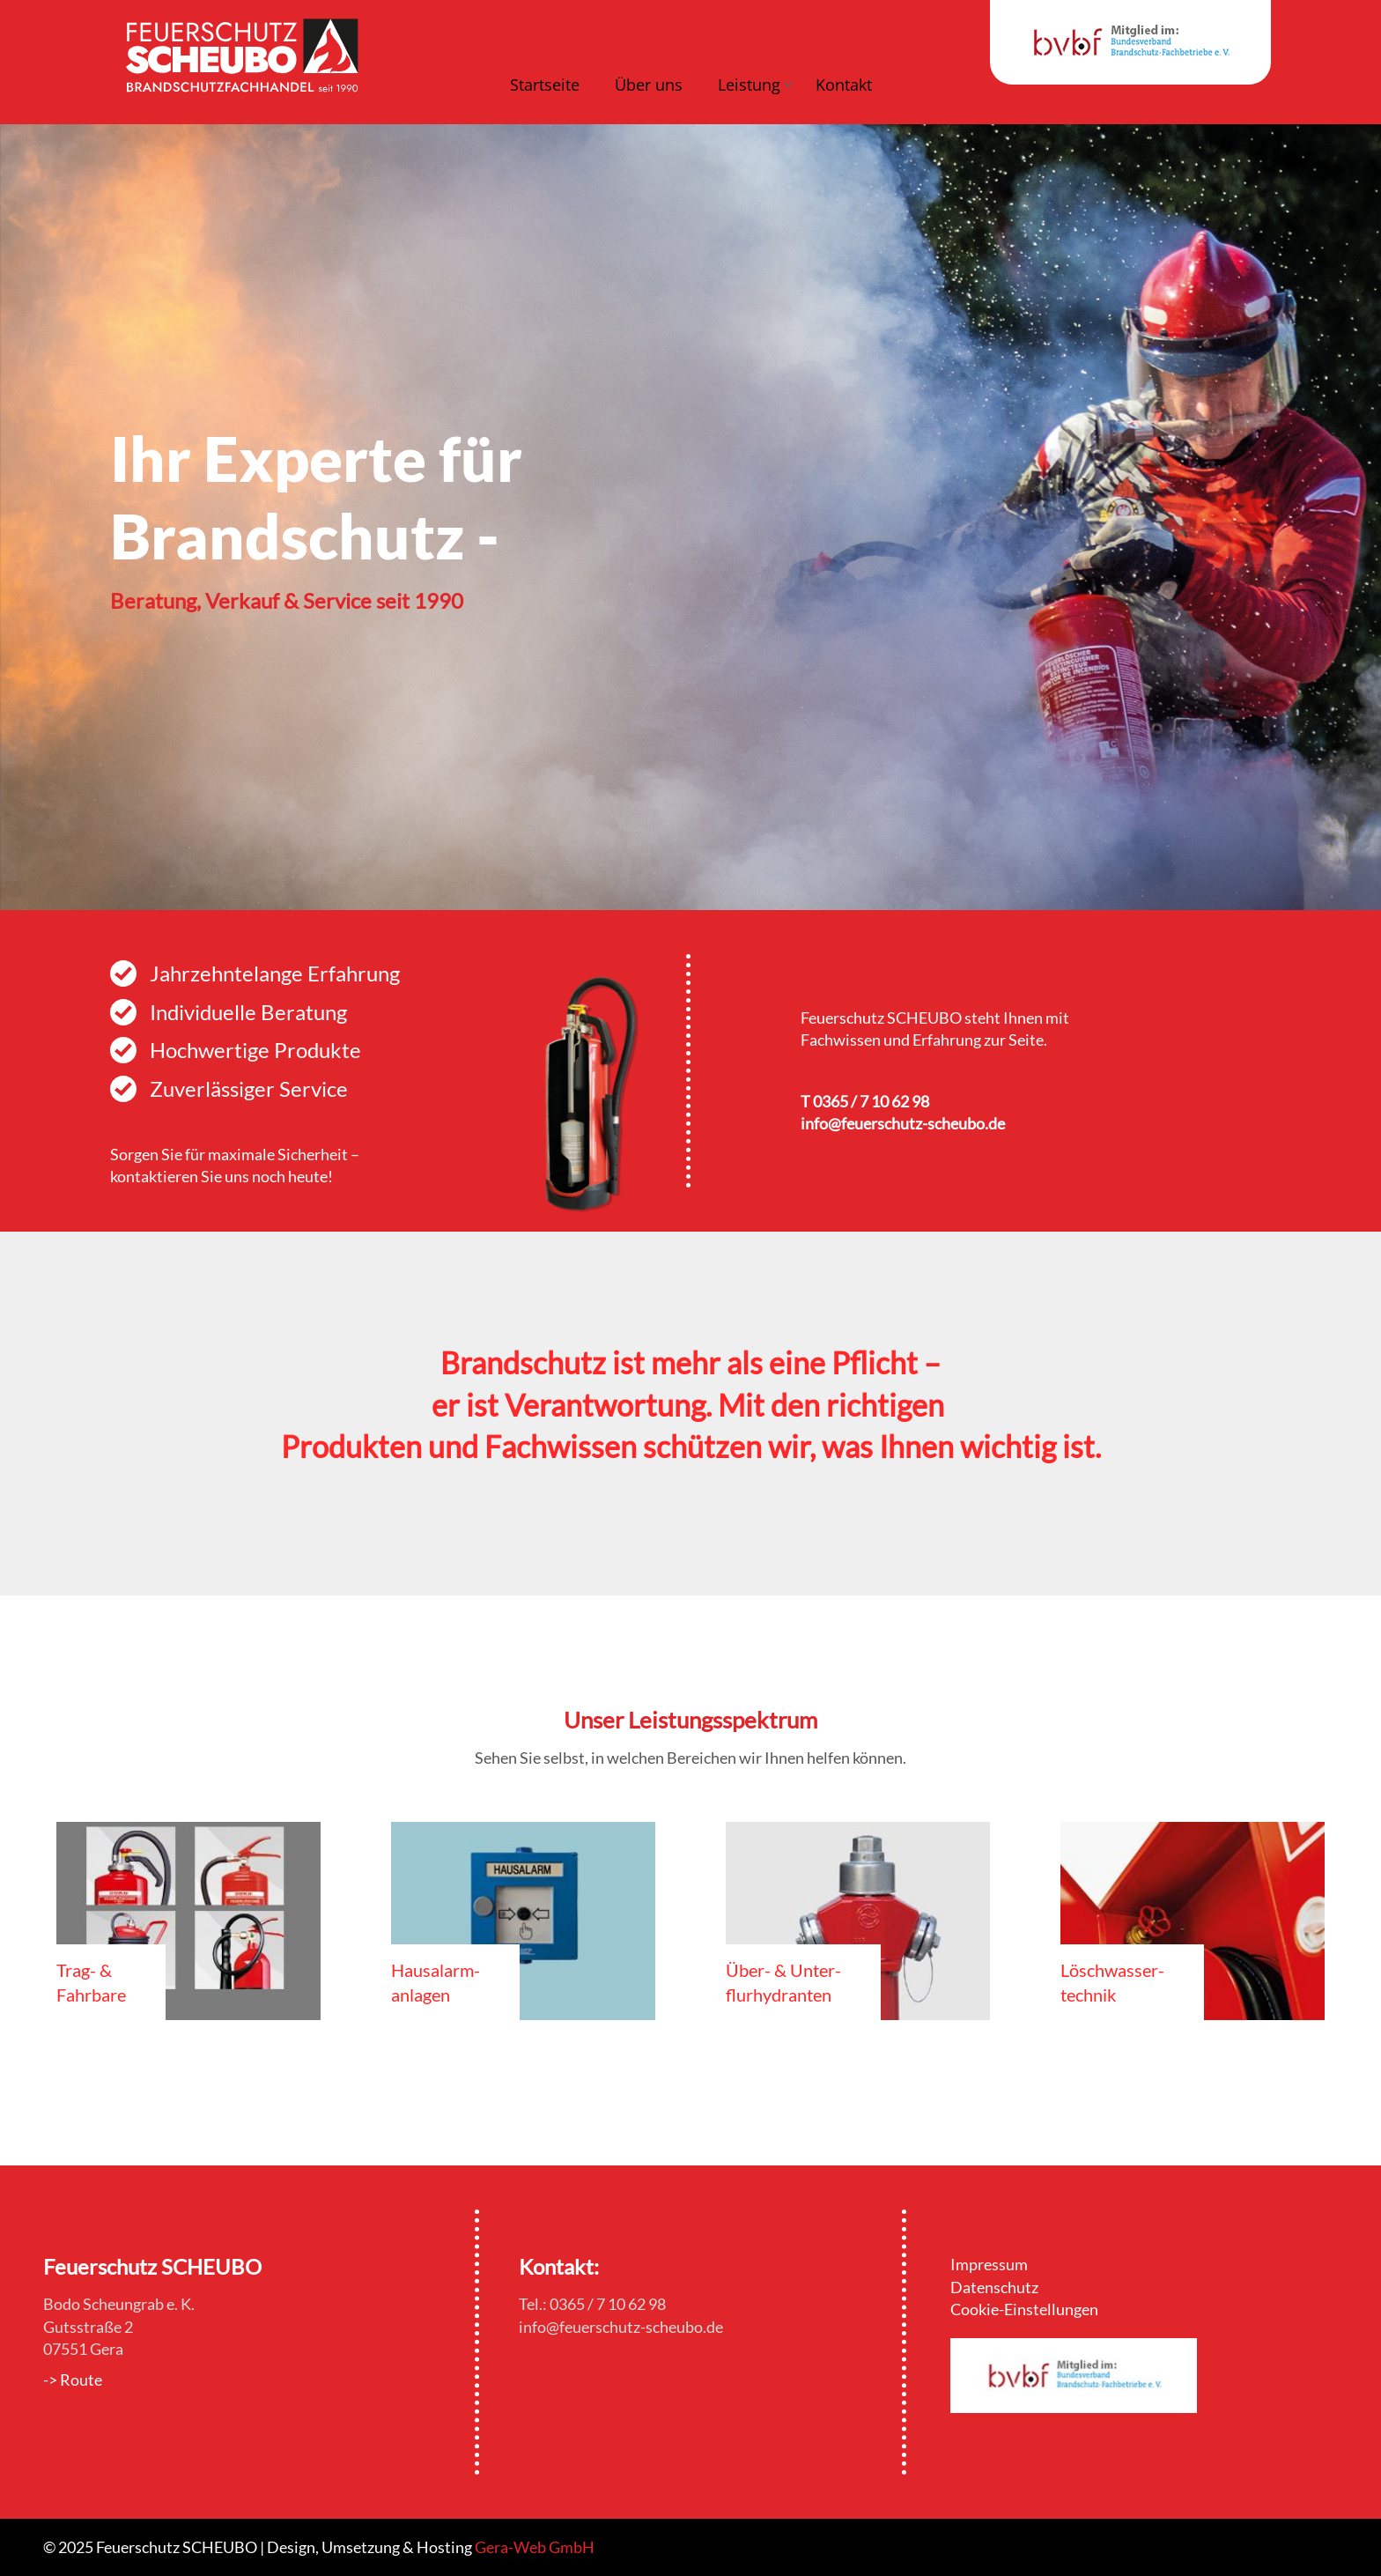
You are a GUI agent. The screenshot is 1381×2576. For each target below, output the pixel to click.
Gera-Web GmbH (534, 2547)
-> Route (72, 2379)
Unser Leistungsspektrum (690, 1720)
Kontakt (844, 85)
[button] (749, 87)
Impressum (989, 2264)
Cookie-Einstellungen (1024, 2309)
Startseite (545, 85)
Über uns (649, 85)
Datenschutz (994, 2287)
